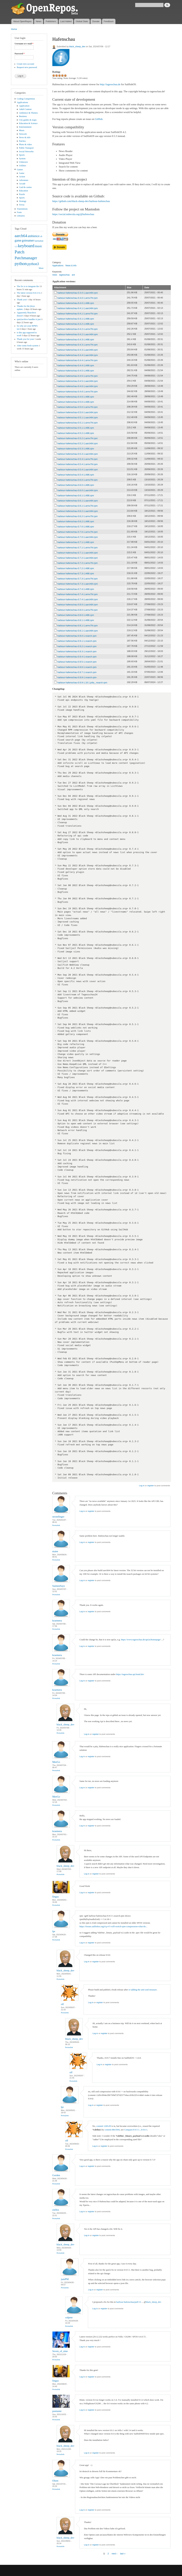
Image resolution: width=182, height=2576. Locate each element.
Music (22, 130)
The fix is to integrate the (28, 286)
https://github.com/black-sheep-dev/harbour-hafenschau (81, 201)
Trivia (21, 205)
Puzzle (22, 194)
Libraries (21, 216)
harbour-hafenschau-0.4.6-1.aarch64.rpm (77, 386)
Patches (22, 141)
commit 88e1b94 (112, 2129)
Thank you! (22, 299)
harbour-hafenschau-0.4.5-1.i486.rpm (75, 370)
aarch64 (21, 235)
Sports (22, 155)
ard (73, 275)
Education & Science (28, 123)
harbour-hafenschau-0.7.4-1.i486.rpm (75, 589)
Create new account (25, 64)
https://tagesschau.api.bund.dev (130, 1674)
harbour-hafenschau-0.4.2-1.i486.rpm (75, 324)
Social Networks (26, 151)
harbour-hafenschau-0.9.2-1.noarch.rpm (77, 646)
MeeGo (56, 1762)
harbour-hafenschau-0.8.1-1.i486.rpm (75, 620)
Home (14, 29)
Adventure (23, 180)
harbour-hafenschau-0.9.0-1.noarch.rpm (77, 636)
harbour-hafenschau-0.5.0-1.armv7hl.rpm (77, 407)
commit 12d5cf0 (103, 2126)
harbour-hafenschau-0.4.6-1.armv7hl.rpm (77, 391)
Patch (19, 251)
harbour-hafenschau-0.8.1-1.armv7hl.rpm (77, 625)
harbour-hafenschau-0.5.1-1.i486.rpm (75, 428)
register (150, 1486)
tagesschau (64, 275)
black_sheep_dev (77, 46)
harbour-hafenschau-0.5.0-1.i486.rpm (75, 402)
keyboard (26, 245)
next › (114, 2553)
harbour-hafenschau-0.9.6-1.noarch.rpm (77, 667)
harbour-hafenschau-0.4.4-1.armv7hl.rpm (77, 360)
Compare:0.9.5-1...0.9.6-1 (135, 2129)
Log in (141, 1486)
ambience (34, 236)
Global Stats (82, 21)
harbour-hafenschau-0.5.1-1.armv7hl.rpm (77, 422)
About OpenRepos (22, 21)
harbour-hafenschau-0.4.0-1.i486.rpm (75, 303)
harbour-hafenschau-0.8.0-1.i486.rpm (75, 615)
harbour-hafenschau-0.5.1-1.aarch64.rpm (77, 417)
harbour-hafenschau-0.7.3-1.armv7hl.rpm (77, 578)
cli (41, 236)
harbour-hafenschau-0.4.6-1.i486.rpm (75, 396)
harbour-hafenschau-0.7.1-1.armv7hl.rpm (77, 547)
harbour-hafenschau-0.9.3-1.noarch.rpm (77, 651)
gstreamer (28, 240)
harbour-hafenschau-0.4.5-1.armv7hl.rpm (77, 376)
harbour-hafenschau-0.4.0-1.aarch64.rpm (77, 293)
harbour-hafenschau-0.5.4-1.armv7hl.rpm (77, 464)
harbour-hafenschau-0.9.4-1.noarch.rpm (77, 656)
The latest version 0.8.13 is (29, 293)
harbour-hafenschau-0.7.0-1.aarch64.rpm (77, 537)
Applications (22, 102)
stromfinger (58, 1516)
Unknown (23, 162)
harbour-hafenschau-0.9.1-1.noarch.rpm (77, 641)
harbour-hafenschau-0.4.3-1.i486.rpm (75, 339)
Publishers (51, 21)
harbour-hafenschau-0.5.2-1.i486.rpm (75, 433)
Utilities (22, 165)
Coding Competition (26, 99)
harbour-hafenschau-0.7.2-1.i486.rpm (75, 568)
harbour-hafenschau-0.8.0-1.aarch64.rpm (77, 604)
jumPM (65, 2279)
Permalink (56, 1525)
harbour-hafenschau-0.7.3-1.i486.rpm (75, 573)
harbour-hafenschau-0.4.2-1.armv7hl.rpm (77, 329)
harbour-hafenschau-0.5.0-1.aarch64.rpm (77, 412)
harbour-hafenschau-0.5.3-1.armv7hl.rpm (77, 459)
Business (23, 116)
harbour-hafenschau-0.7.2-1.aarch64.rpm (77, 558)
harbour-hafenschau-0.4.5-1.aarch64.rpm (77, 381)
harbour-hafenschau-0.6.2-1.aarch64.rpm (77, 511)
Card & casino (25, 187)
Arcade (22, 183)
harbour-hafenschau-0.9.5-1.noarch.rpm (77, 661)
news (54, 275)
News (38, 21)
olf (62, 2004)
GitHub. (99, 119)
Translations (22, 209)
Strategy (22, 201)
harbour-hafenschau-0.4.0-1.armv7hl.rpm (77, 298)
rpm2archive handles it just (29, 319)
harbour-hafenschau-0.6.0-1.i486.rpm (75, 485)
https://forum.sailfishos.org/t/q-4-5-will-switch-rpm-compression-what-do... (113, 1926)
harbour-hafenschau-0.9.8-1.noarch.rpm (77, 677)
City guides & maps (28, 120)
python (21, 263)
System (22, 158)
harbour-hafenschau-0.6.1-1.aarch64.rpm (77, 500)
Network (23, 134)
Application (24, 106)
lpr (53, 1931)
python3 (33, 264)
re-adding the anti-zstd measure (143, 1989)
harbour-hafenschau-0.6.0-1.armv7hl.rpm (77, 480)
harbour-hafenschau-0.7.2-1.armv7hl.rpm (77, 563)
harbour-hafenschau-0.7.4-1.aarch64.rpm (77, 599)
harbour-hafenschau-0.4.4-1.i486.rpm (75, 365)
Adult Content (25, 109)
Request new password (27, 67)
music (38, 246)
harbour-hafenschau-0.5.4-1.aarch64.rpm (77, 469)
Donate (95, 21)
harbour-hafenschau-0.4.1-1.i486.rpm (75, 318)
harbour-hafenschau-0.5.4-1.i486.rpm (75, 474)
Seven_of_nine (60, 2351)
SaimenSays (58, 1585)
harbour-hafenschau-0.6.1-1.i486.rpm (75, 495)
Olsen (55, 2480)
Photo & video (25, 144)
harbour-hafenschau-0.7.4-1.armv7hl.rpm (77, 594)
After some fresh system (27, 345)
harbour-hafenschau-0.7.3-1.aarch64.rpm (77, 584)
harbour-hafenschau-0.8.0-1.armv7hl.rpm (77, 610)
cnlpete (69, 2317)
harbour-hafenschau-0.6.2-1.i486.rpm (75, 521)
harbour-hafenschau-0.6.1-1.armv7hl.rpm (77, 506)
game (18, 240)
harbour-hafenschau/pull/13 (128, 2302)
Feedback (109, 21)
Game (21, 173)
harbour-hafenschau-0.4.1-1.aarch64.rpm (77, 308)
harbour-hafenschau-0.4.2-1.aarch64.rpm (77, 334)
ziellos (55, 2209)
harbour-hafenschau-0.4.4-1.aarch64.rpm (77, 355)
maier (55, 1551)
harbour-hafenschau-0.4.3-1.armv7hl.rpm (77, 344)
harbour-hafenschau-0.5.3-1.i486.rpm (75, 448)
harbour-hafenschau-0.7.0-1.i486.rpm (75, 526)
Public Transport (26, 148)
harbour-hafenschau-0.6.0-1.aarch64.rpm (77, 490)
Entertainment (25, 127)
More (41, 268)
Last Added (66, 21)
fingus (55, 1896)
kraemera (57, 1620)
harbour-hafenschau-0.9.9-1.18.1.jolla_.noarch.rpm (82, 682)
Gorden (56, 2175)
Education (23, 190)
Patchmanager (26, 258)
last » (122, 2553)
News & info (24, 137)
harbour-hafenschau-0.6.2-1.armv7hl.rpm (77, 516)
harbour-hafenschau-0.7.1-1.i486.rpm (75, 542)
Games (20, 169)
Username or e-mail (24, 43)
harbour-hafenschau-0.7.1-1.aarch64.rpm (77, 552)
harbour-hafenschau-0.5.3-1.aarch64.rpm (77, 454)
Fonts (19, 212)
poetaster (57, 2411)
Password (20, 53)
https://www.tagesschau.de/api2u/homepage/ (141, 1639)
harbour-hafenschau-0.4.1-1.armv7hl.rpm (77, 313)
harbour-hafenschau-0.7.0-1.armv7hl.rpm (77, 532)
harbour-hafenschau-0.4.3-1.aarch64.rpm (77, 350)
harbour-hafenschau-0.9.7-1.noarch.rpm (77, 672)
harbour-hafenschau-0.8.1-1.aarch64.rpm (77, 630)
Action (22, 176)
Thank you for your (25, 339)
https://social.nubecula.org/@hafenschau (73, 214)
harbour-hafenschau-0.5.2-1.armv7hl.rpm (77, 438)
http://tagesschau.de (110, 84)
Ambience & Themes (28, 113)
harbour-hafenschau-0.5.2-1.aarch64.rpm (77, 443)
